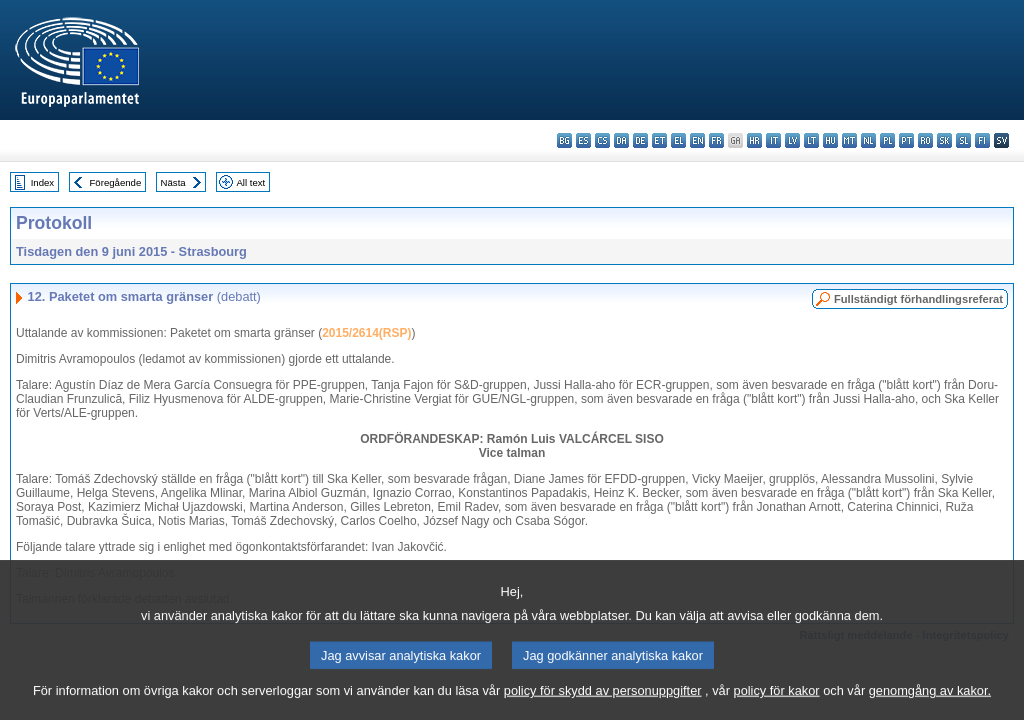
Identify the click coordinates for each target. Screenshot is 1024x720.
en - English (697, 140)
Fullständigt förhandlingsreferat (918, 299)
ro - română (925, 140)
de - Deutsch (640, 140)
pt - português (906, 140)
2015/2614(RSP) (366, 333)
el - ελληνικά (678, 140)
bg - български (564, 140)
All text (250, 182)
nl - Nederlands (868, 140)
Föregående (116, 182)
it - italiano (773, 140)
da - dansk (621, 140)
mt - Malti (849, 140)
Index (42, 182)
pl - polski (887, 140)
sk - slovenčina (944, 140)
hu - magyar (830, 140)
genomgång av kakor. (930, 704)
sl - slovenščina (963, 140)
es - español (583, 140)
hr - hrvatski (754, 140)
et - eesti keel (659, 140)
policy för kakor (777, 704)
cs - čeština (602, 140)
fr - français (716, 140)
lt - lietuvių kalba (811, 140)
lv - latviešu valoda (792, 140)
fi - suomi (982, 140)
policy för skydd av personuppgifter (603, 704)
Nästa (173, 182)
